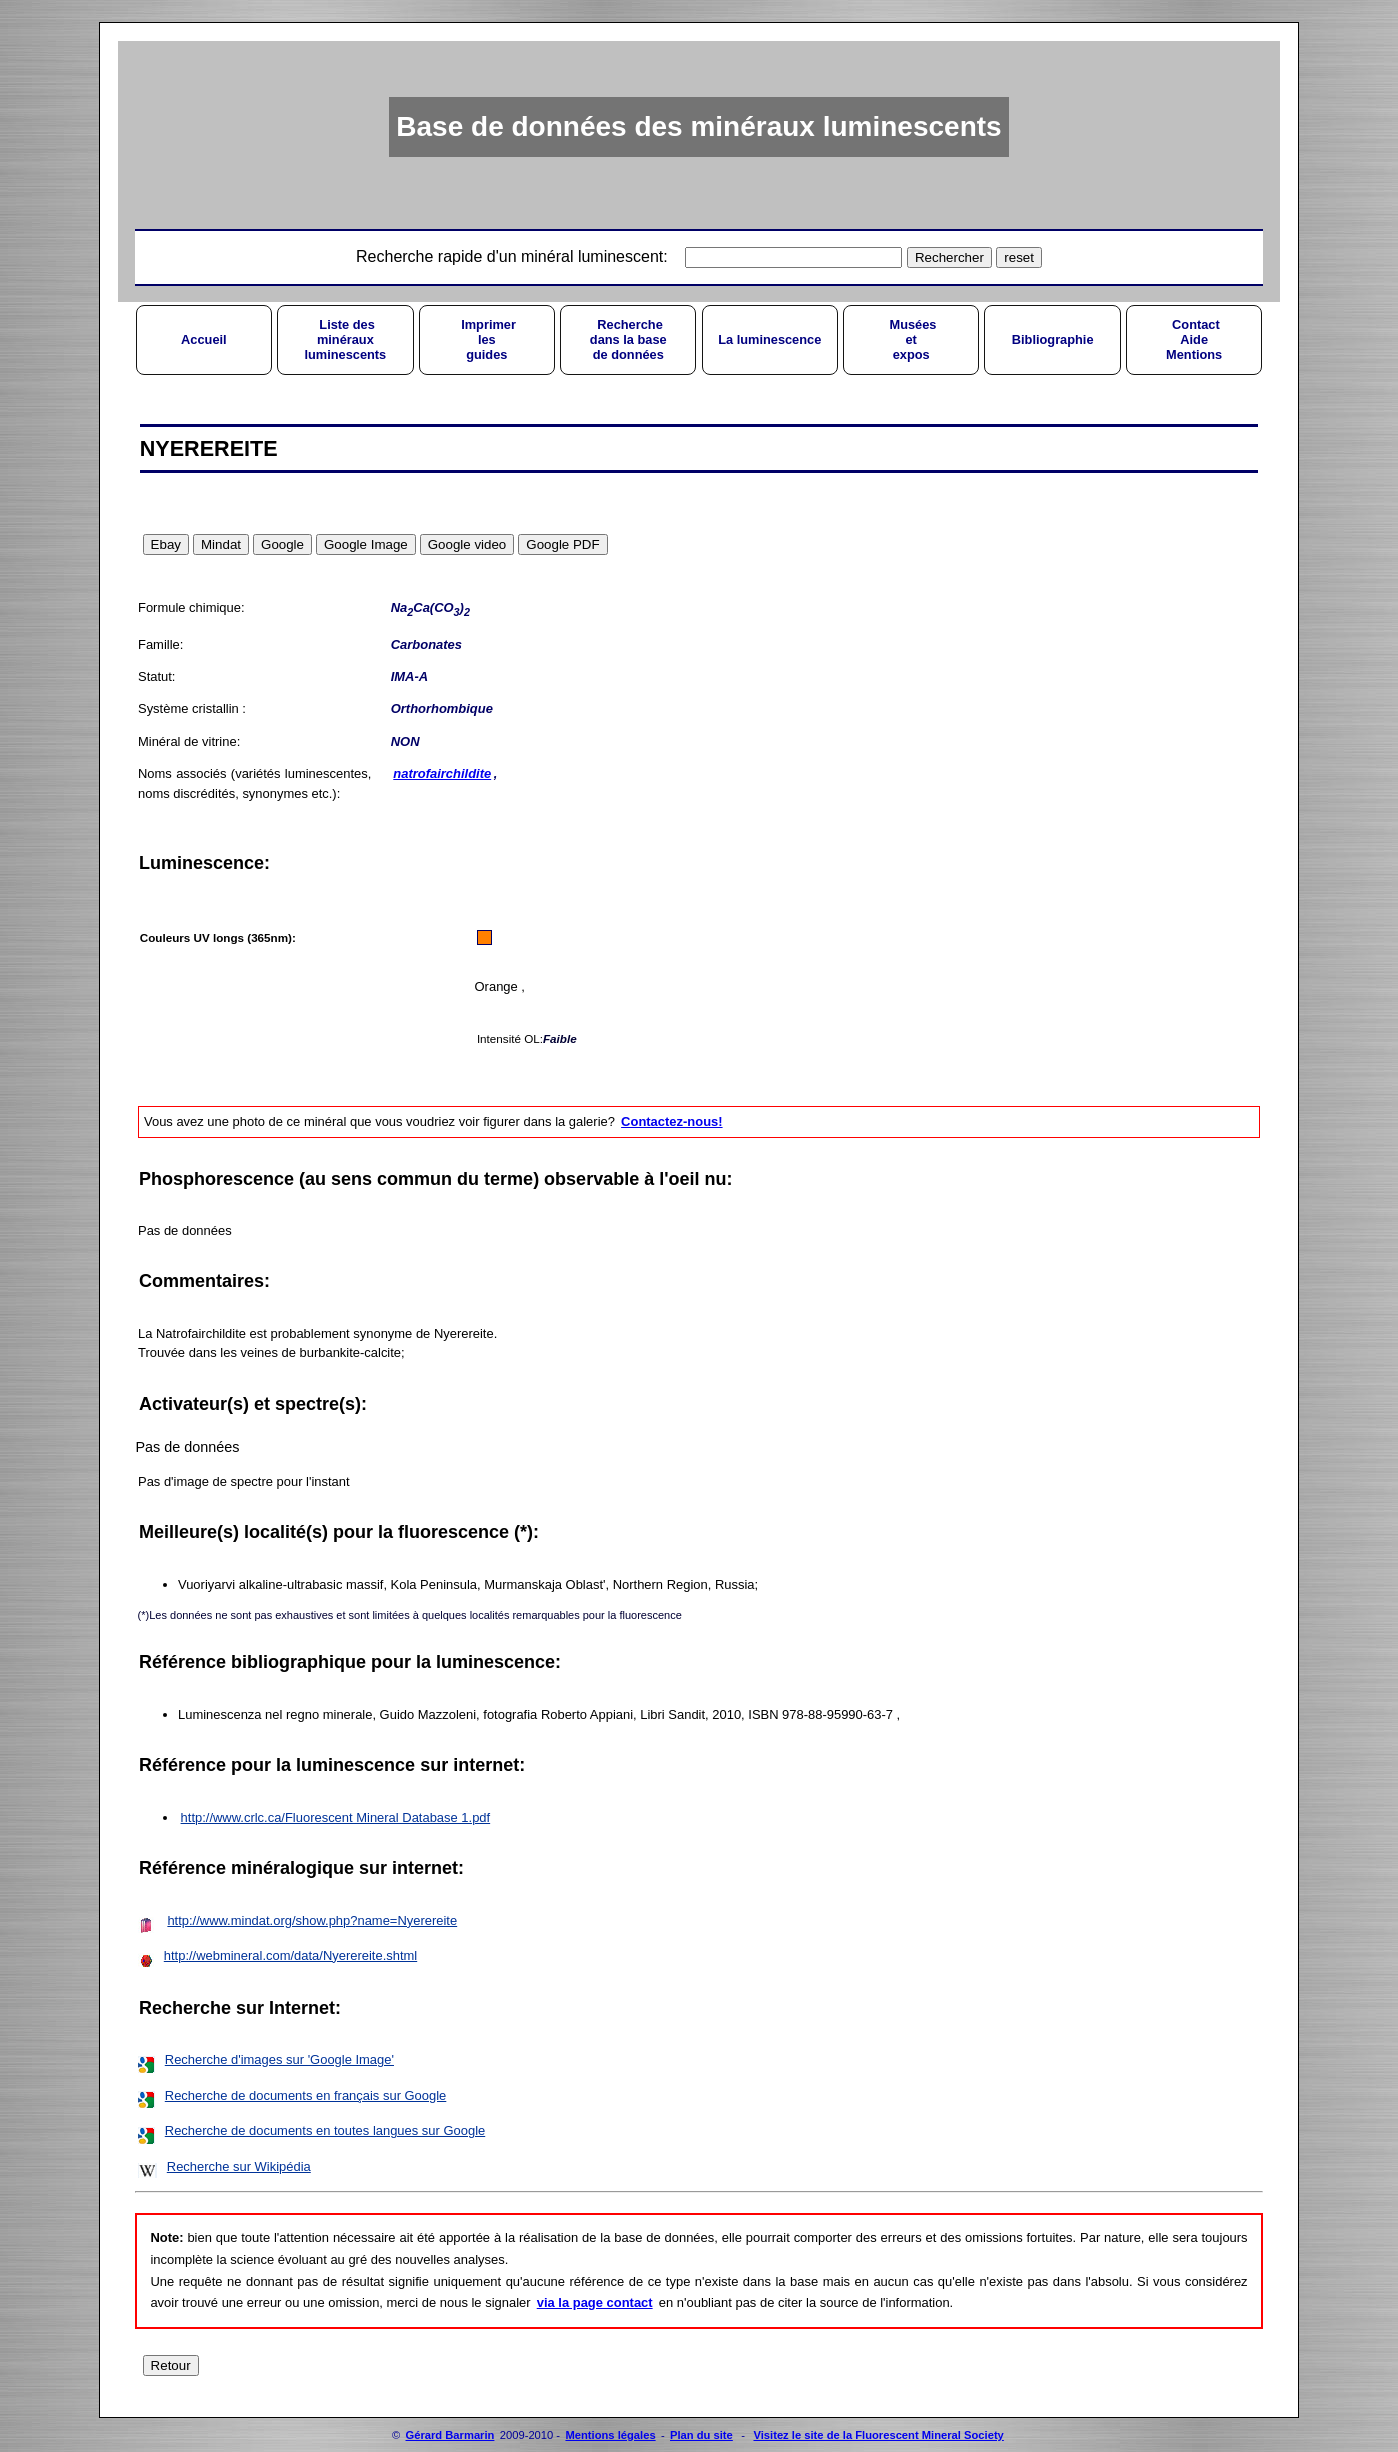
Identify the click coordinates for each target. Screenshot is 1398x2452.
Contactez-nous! (671, 1121)
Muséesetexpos (911, 339)
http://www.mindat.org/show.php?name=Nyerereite (312, 1920)
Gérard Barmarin (450, 2435)
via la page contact (595, 2302)
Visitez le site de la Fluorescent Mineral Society (878, 2435)
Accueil (204, 339)
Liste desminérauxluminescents (345, 339)
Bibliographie (1053, 339)
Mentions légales (610, 2435)
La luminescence (769, 339)
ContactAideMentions (1194, 339)
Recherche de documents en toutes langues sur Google (325, 2130)
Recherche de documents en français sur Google (306, 2095)
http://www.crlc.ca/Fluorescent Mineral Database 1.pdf (336, 1817)
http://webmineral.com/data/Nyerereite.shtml (290, 1955)
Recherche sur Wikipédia (239, 2166)
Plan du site (701, 2435)
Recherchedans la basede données (628, 339)
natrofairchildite (442, 773)
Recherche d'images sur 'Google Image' (279, 2059)
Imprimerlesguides (487, 339)
